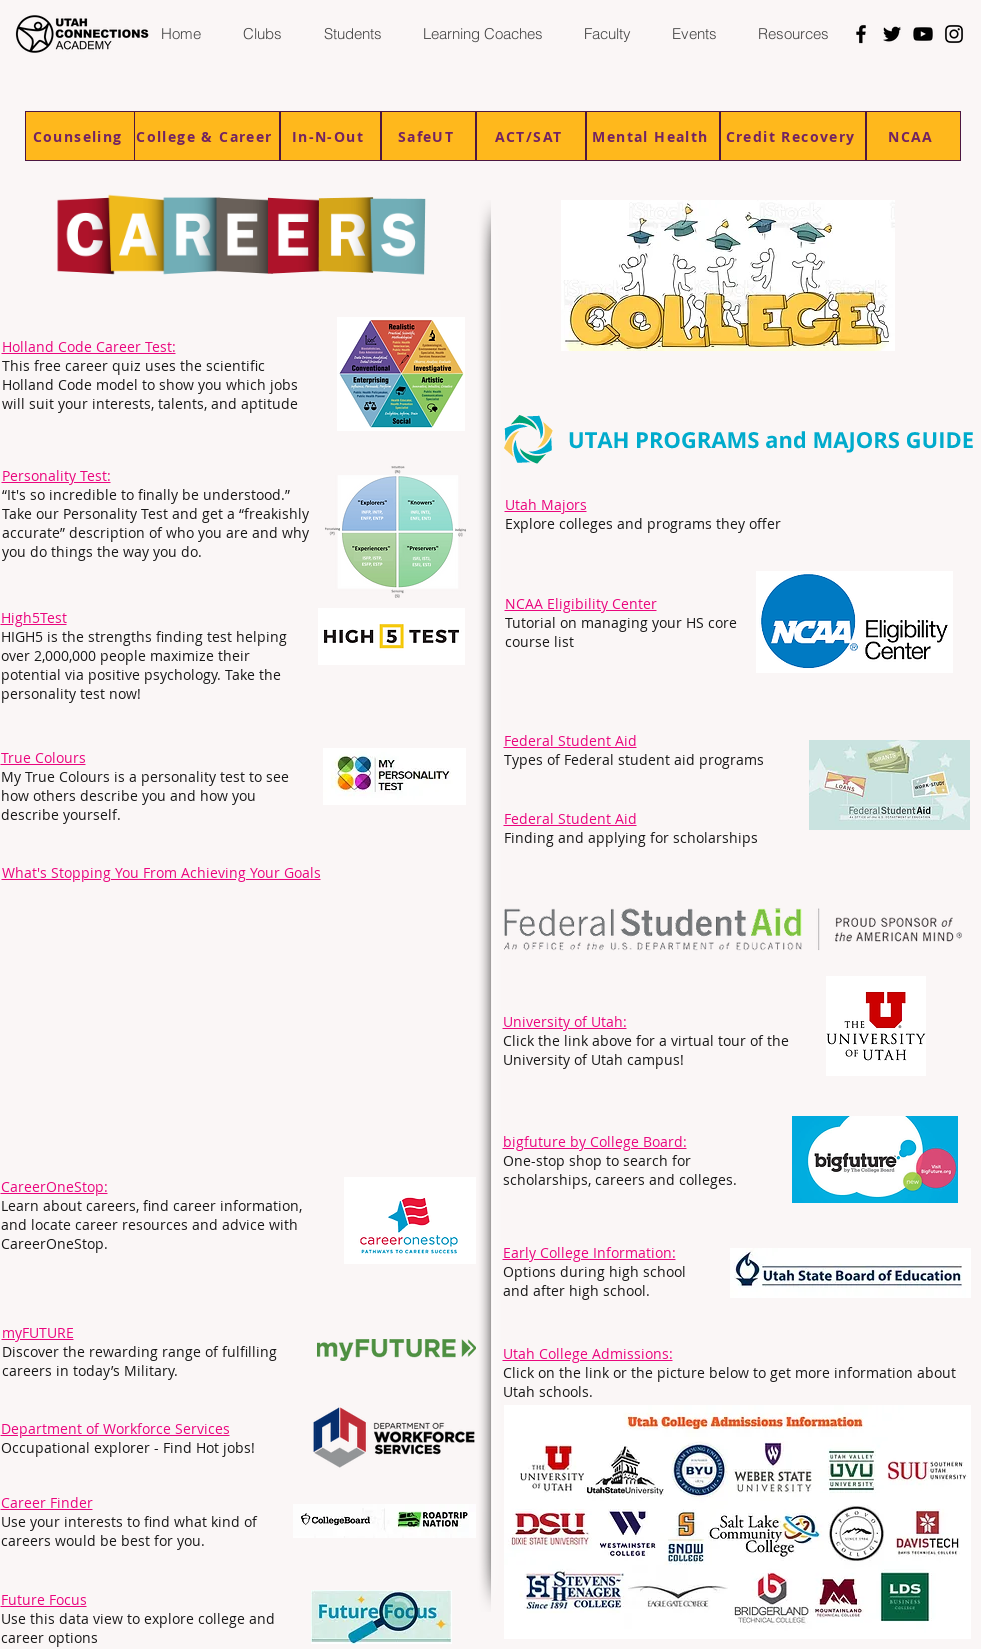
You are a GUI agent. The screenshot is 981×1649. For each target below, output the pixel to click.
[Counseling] (80, 136)
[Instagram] (954, 34)
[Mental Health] (653, 136)
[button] (352, 34)
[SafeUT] (428, 136)
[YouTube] (923, 34)
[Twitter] (892, 34)
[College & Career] (207, 136)
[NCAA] (913, 136)
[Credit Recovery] (793, 136)
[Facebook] (861, 34)
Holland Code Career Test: (89, 346)
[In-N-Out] (330, 136)
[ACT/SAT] (531, 136)
